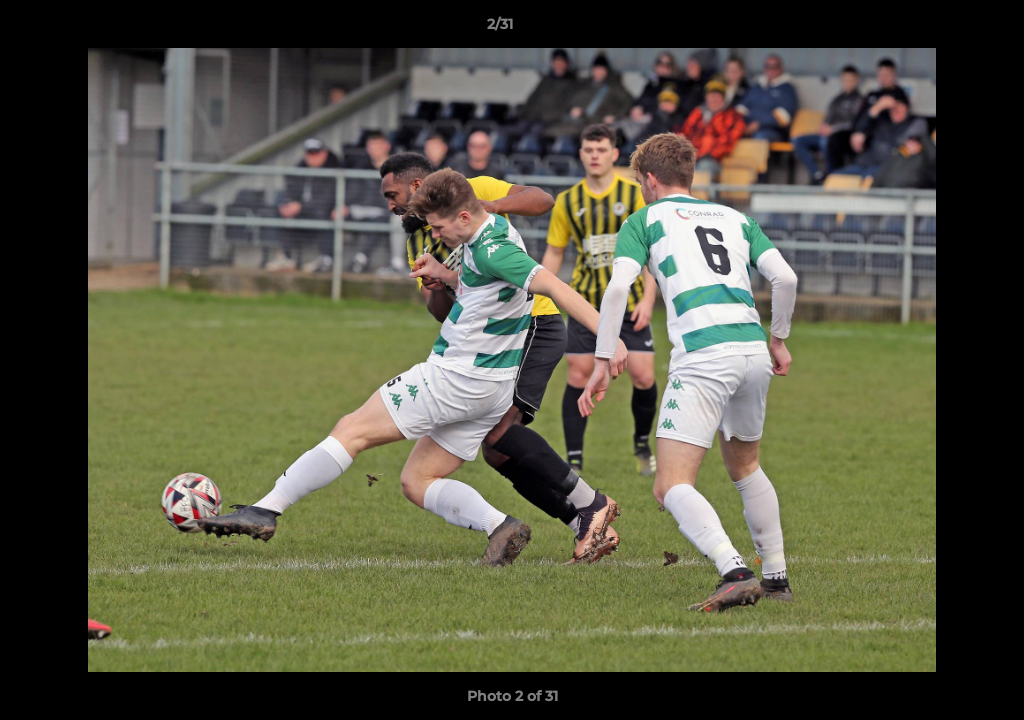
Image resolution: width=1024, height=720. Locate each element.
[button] (940, 29)
